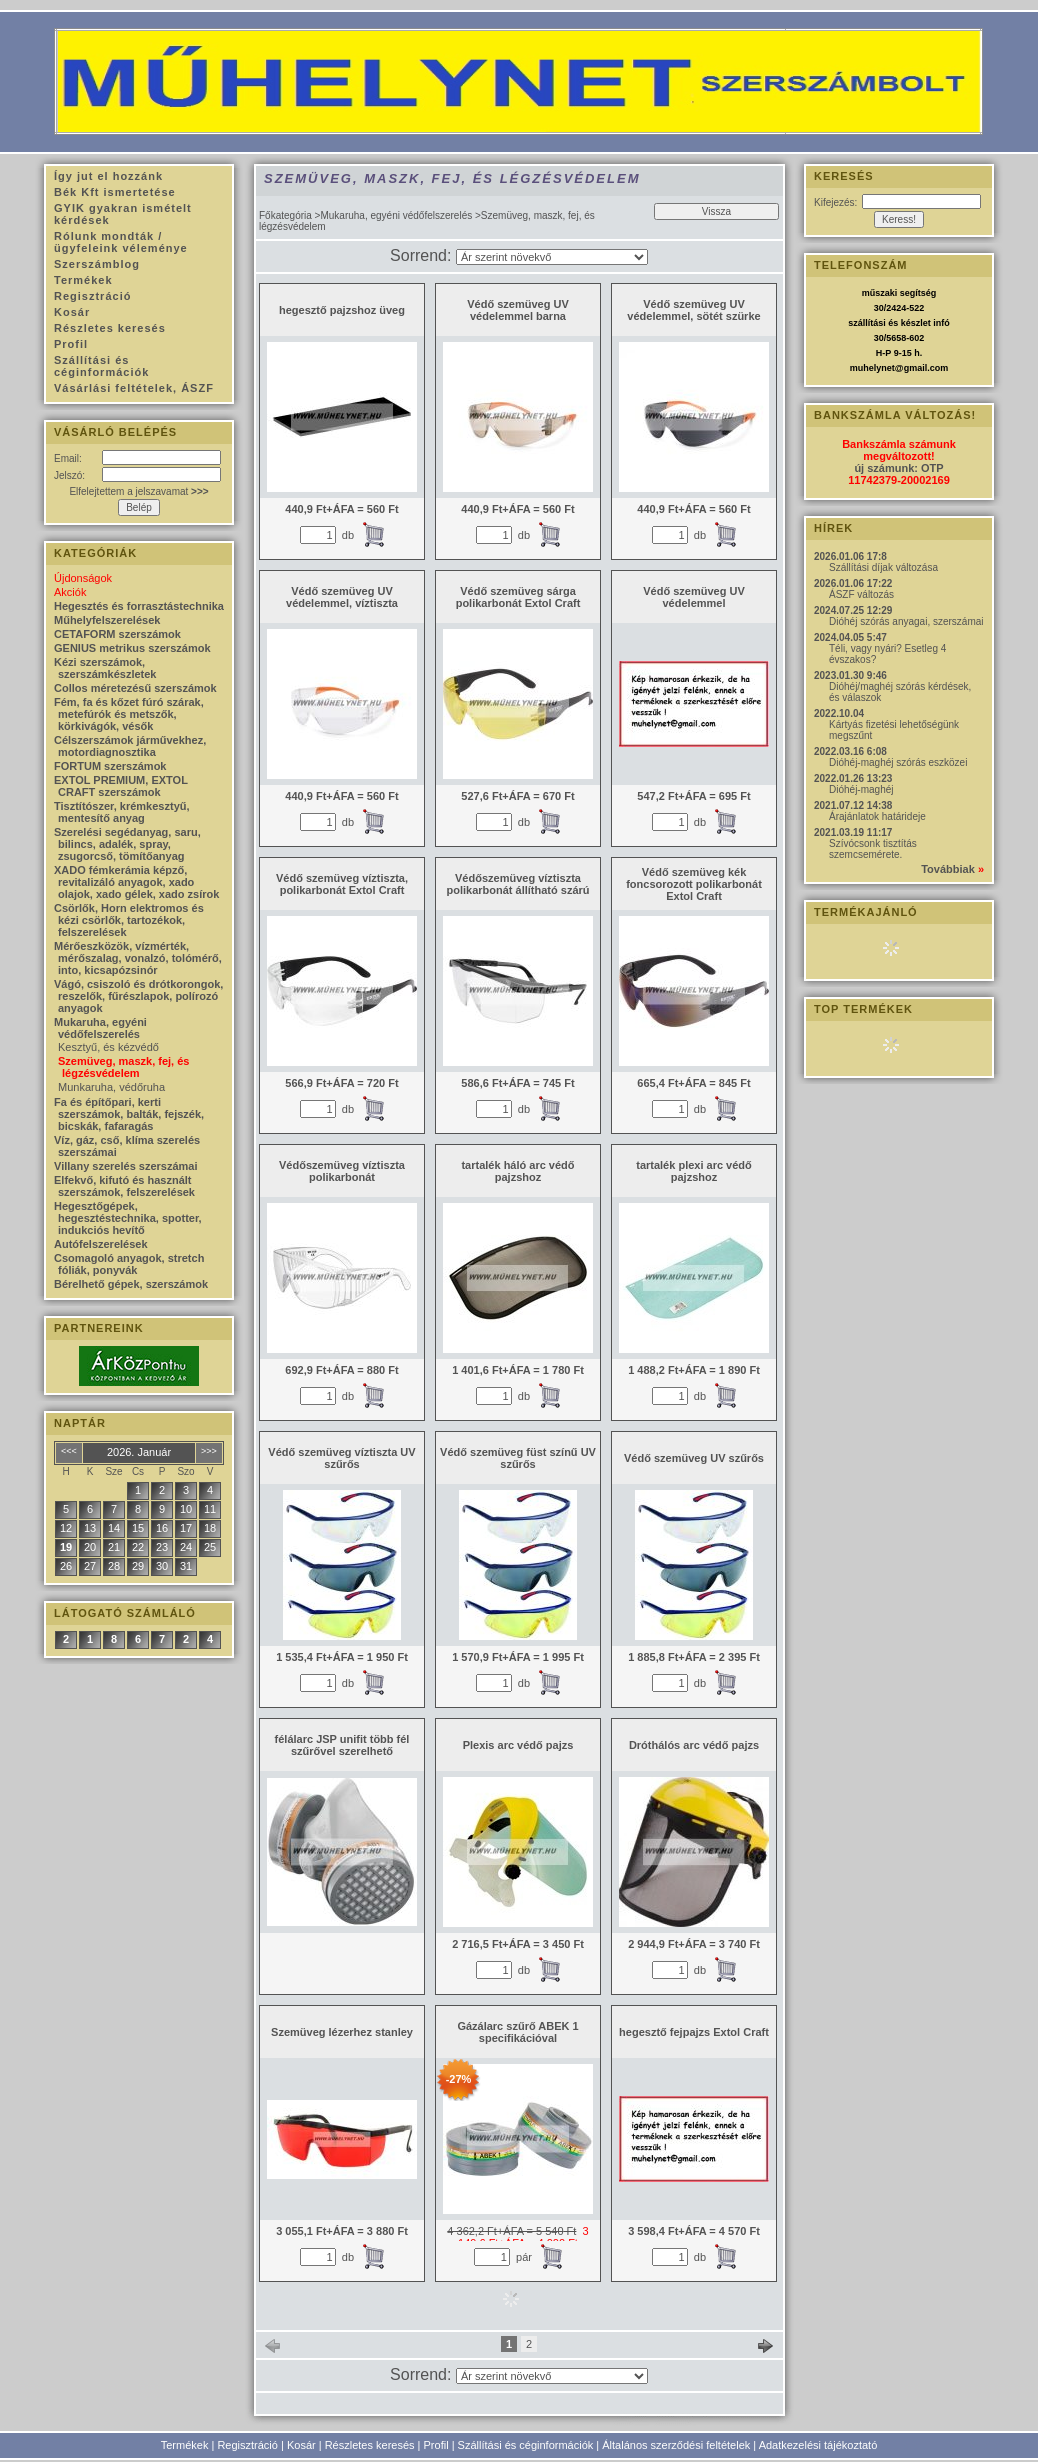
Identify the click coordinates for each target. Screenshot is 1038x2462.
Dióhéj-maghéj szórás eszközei (898, 762)
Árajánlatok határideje (877, 816)
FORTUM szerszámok (110, 766)
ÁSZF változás (861, 594)
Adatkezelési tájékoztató (818, 2445)
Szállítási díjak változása (883, 567)
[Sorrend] (552, 257)
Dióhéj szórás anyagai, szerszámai (906, 621)
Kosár (301, 2445)
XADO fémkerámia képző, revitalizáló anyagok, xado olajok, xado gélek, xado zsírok (136, 882)
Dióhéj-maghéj (861, 789)
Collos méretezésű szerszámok (135, 688)
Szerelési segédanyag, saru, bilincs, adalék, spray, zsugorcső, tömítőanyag (127, 844)
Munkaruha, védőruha (111, 1087)
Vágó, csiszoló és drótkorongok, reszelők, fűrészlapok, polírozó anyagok (138, 996)
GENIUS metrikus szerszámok (132, 648)
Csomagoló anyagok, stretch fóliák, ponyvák (129, 1264)
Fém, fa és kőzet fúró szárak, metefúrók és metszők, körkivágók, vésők (129, 714)
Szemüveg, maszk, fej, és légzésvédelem (123, 1067)
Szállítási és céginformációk (526, 2445)
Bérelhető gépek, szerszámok (131, 1284)
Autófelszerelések (101, 1244)
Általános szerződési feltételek (676, 2445)
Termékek (185, 2445)
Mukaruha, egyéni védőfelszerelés (396, 215)
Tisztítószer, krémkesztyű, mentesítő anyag (122, 812)
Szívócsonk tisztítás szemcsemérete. (873, 849)
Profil (436, 2445)
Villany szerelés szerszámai (126, 1166)
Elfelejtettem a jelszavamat (138, 491)
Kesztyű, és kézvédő (108, 1047)
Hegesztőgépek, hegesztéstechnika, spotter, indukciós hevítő (128, 1218)
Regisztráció (247, 2445)
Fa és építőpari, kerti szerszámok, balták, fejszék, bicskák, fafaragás (129, 1114)
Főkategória (285, 215)
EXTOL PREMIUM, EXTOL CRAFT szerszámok (121, 786)
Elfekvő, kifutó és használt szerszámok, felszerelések (124, 1186)
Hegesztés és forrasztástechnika (139, 606)
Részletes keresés (370, 2445)
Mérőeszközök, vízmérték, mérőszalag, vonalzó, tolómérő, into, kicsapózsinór (138, 958)
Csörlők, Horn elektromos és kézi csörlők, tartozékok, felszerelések (129, 920)
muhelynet (872, 368)
